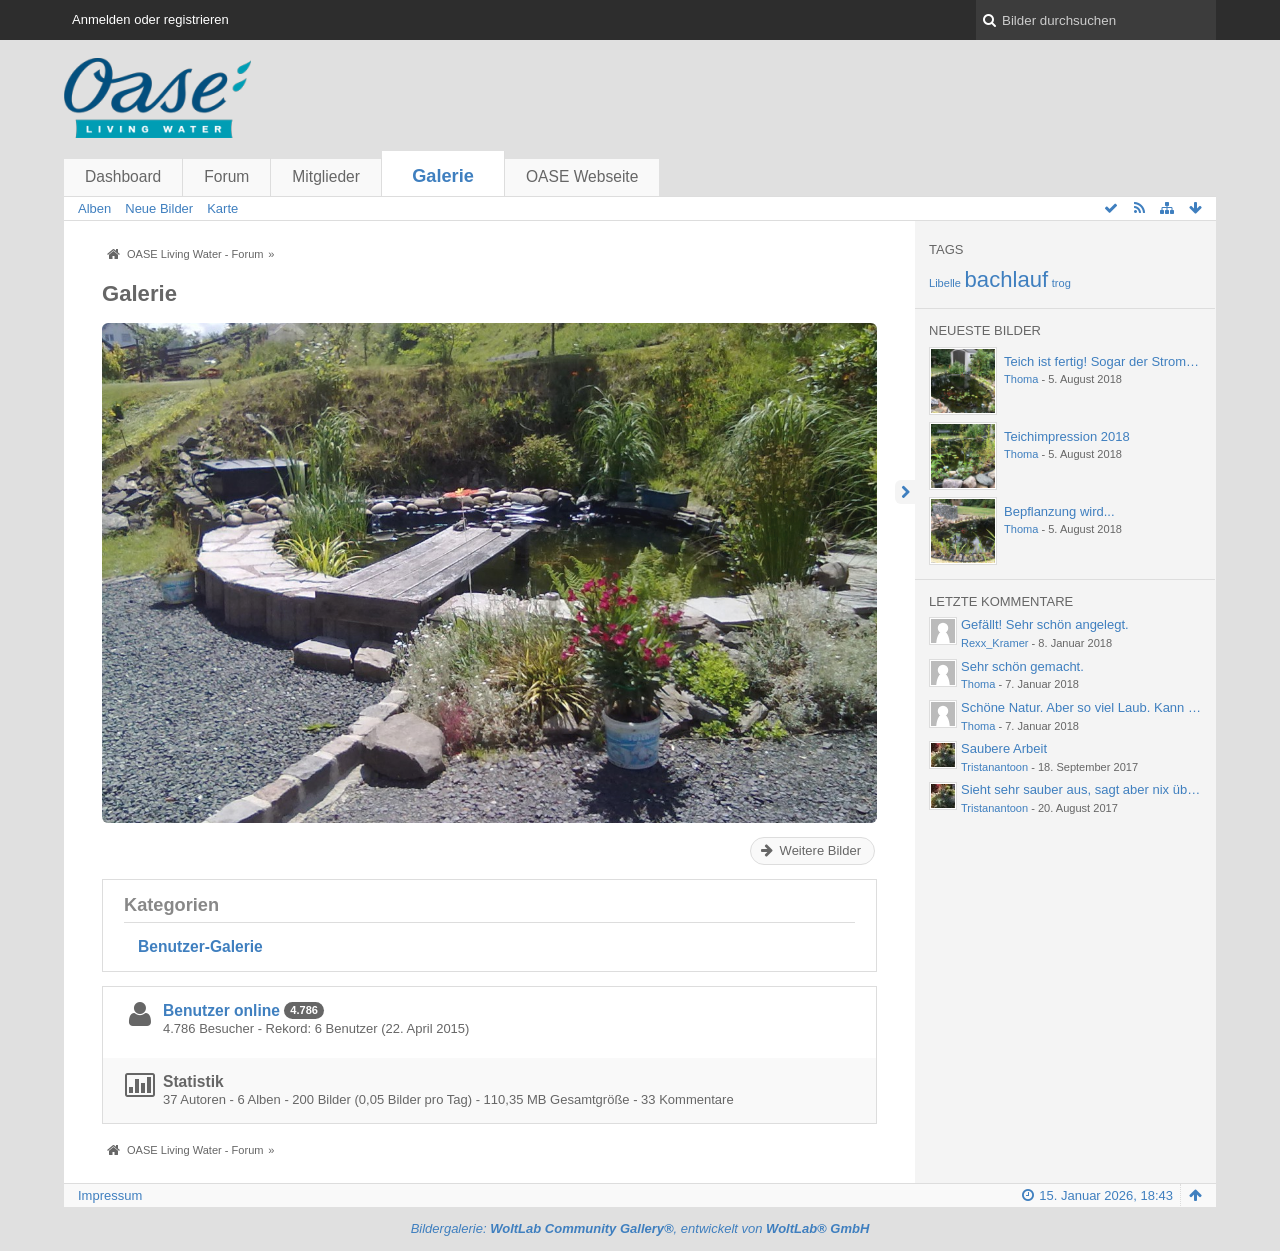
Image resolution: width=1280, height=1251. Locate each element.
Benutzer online (221, 1010)
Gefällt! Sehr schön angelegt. (1045, 624)
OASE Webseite (582, 176)
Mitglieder (326, 176)
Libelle (945, 283)
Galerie (443, 176)
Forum (226, 176)
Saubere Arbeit (1004, 748)
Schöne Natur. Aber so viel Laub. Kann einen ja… (1103, 707)
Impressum (110, 1195)
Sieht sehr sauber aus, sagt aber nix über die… (1097, 789)
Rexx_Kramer (995, 643)
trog (1061, 283)
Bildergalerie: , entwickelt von (640, 1228)
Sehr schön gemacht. (1022, 666)
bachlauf (1007, 279)
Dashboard (123, 176)
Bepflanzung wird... (1059, 511)
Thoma (1021, 379)
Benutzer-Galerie (200, 946)
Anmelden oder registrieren (150, 19)
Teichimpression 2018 (1067, 436)
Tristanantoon (994, 767)
